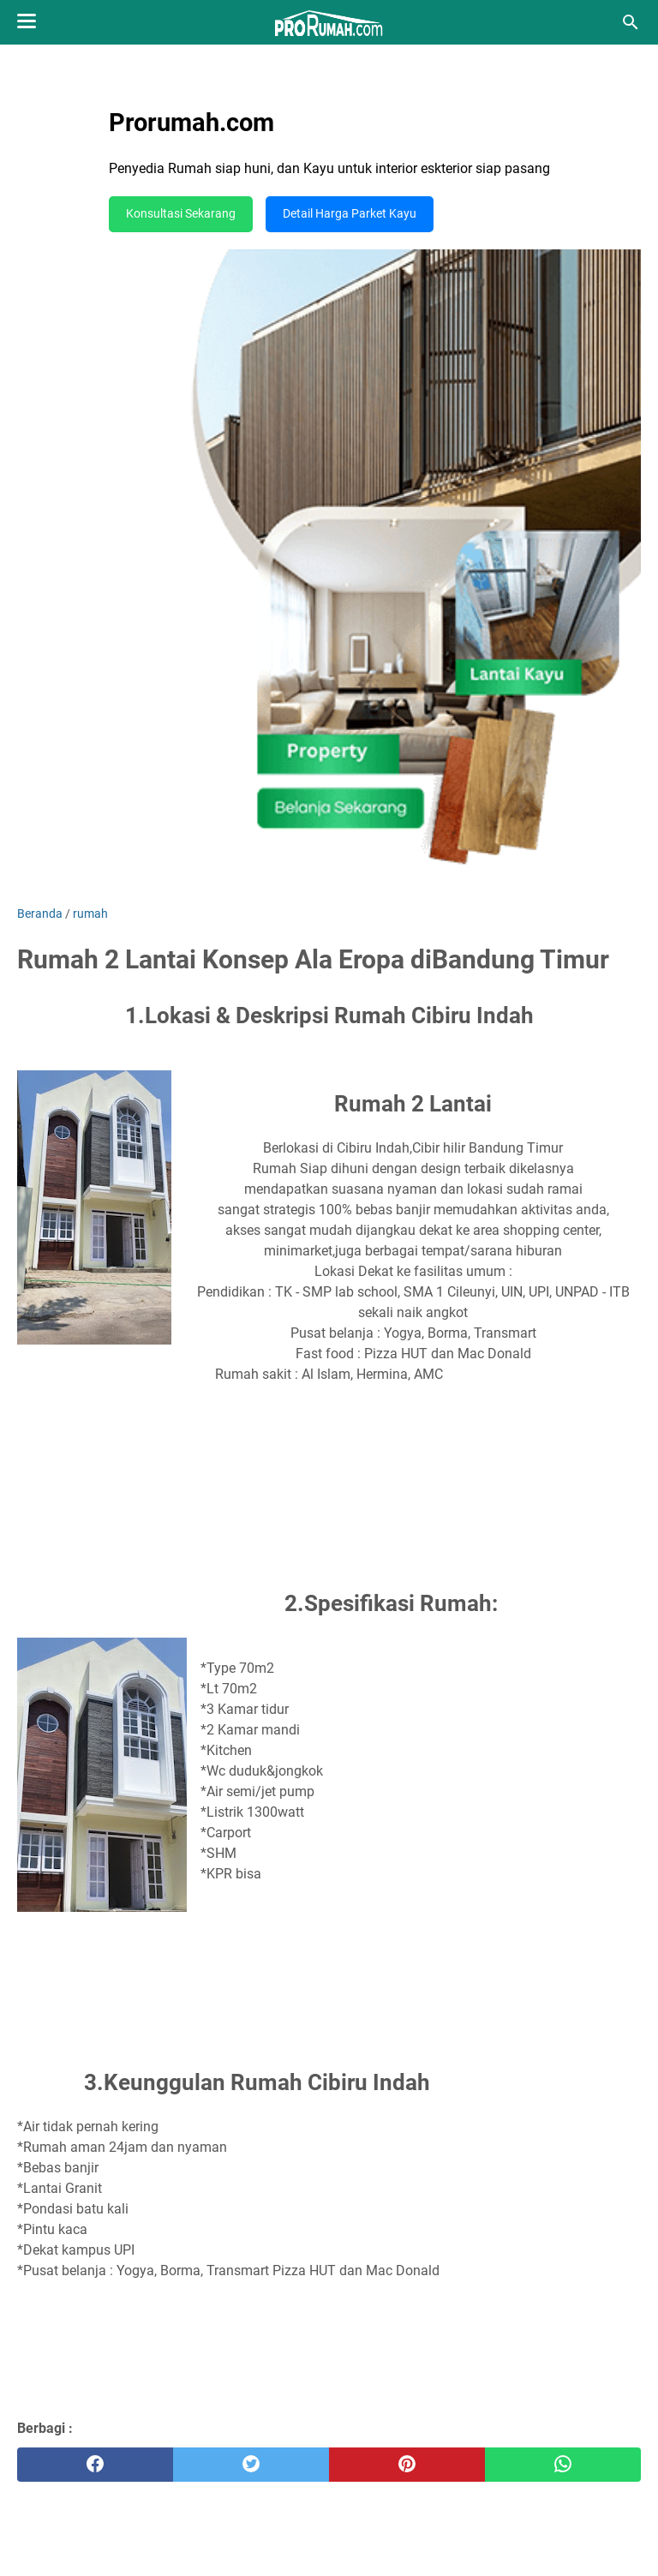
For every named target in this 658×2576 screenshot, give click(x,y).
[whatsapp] (563, 2464)
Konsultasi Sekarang (181, 214)
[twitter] (251, 2464)
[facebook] (95, 2464)
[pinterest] (407, 2464)
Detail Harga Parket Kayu (349, 214)
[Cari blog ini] (630, 22)
